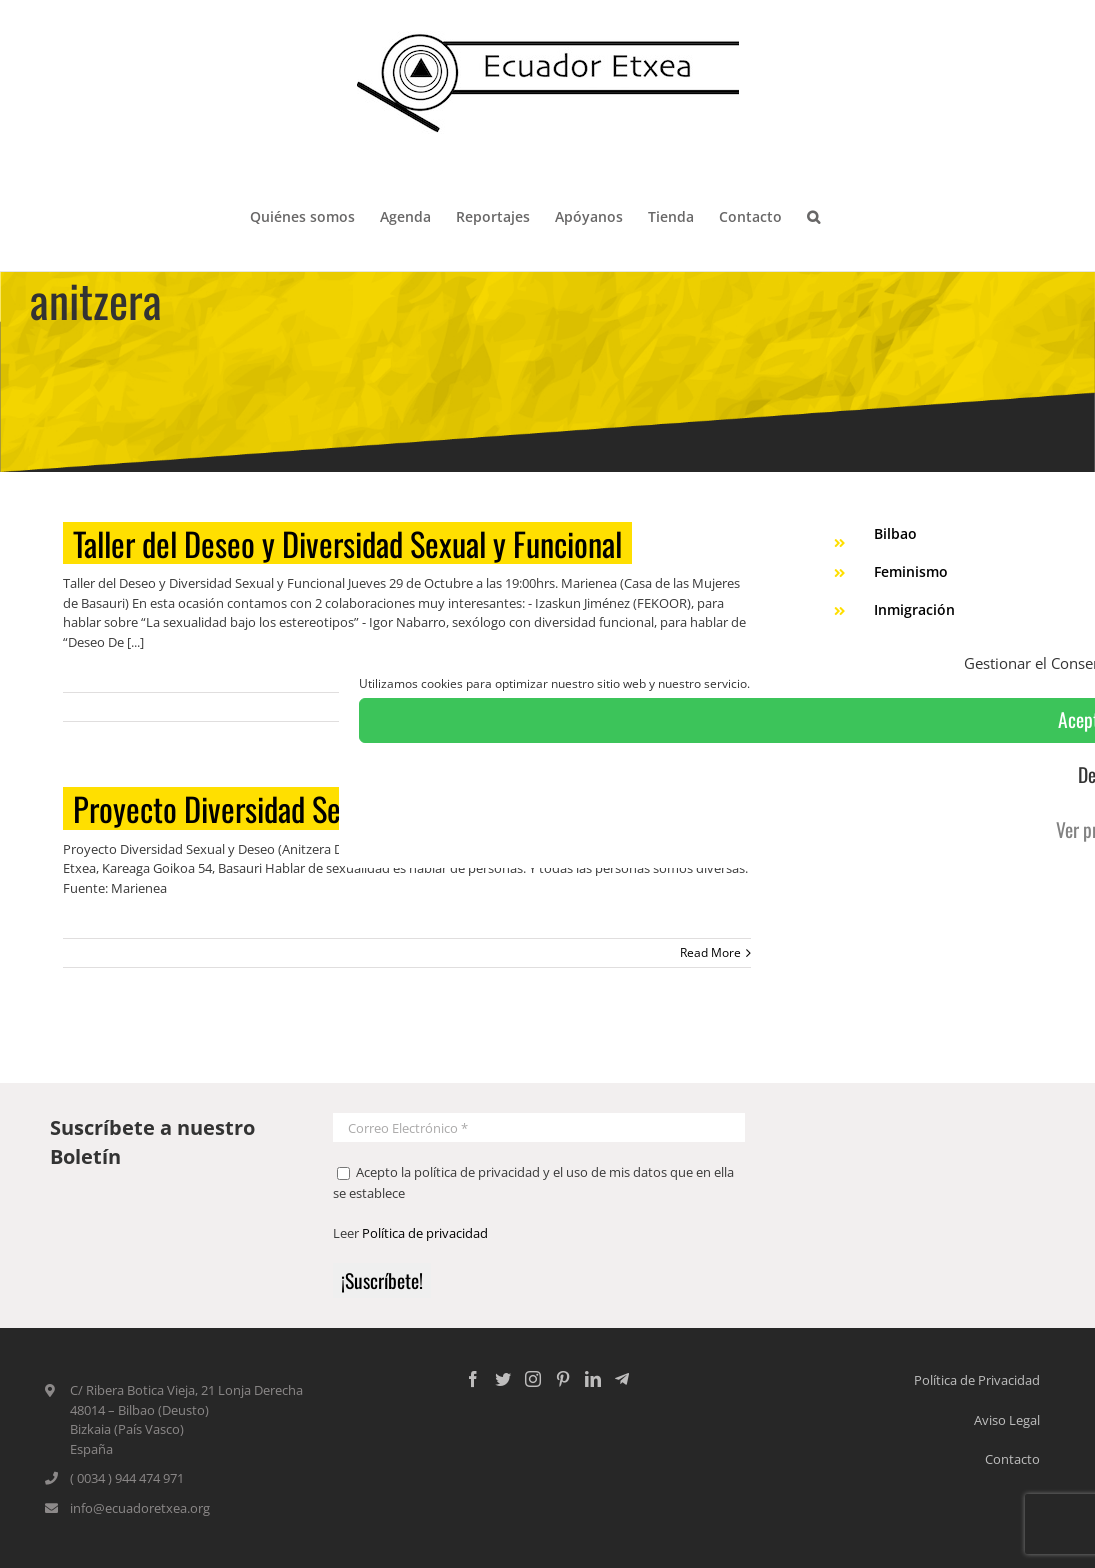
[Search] (814, 215)
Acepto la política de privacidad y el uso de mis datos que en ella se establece (533, 1182)
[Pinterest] (563, 1379)
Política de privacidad (425, 1233)
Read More (710, 952)
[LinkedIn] (593, 1379)
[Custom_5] (622, 1379)
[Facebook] (473, 1379)
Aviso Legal (1007, 1420)
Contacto (1012, 1459)
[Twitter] (503, 1379)
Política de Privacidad (977, 1380)
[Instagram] (533, 1379)
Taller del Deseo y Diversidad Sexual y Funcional (347, 543)
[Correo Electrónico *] (539, 1127)
